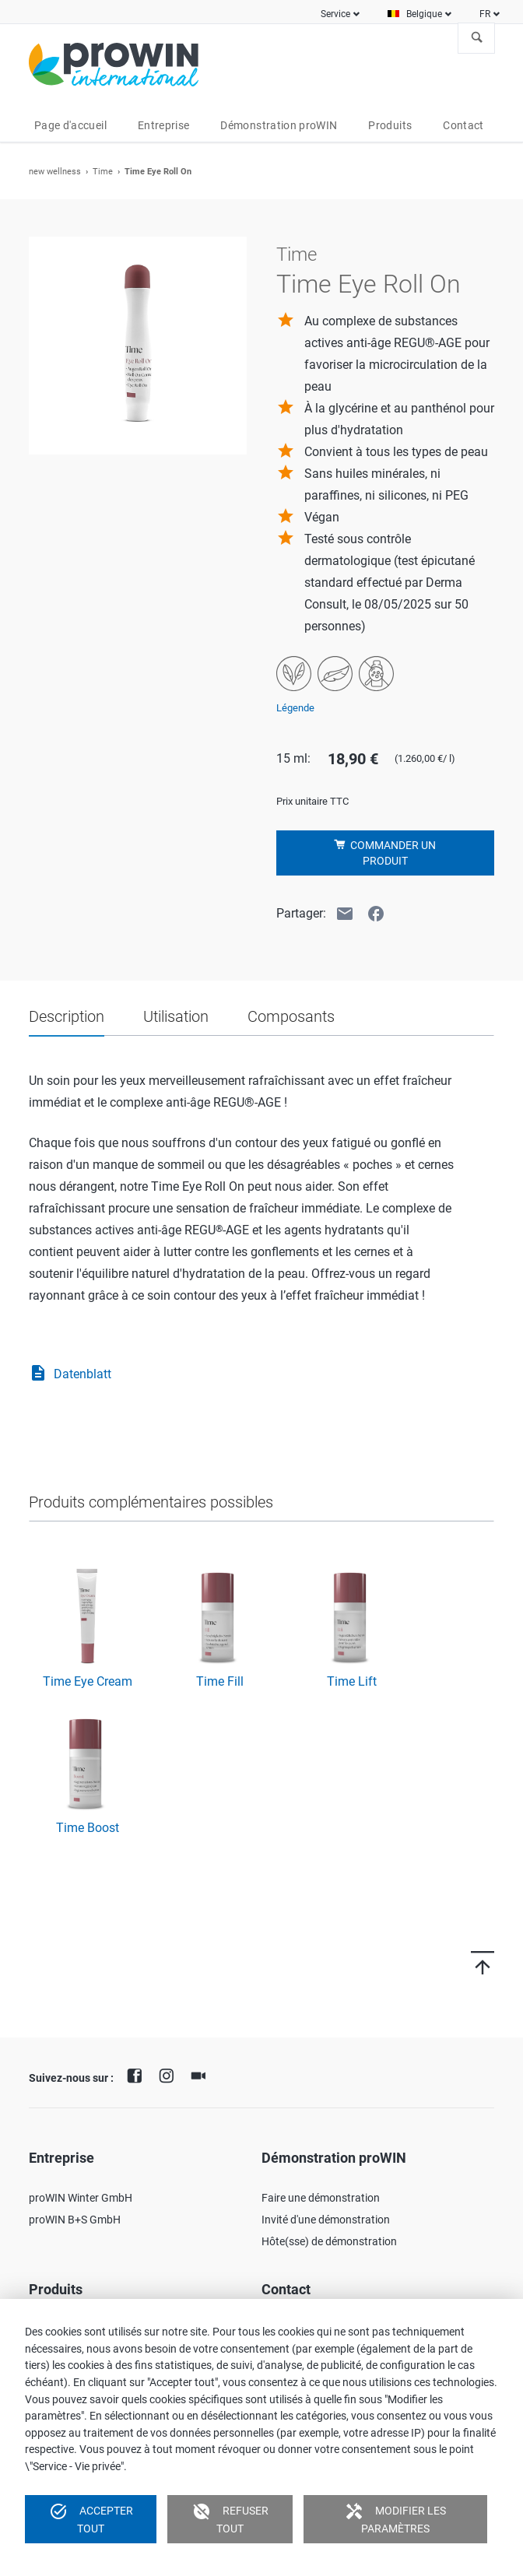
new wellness (55, 172)
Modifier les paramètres (395, 2518)
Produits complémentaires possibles (151, 1502)
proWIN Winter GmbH (80, 2198)
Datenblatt (70, 1374)
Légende (295, 708)
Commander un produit (392, 853)
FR (484, 14)
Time (103, 172)
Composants (291, 1016)
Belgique (424, 14)
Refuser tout (230, 2518)
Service (335, 14)
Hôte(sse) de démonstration (329, 2241)
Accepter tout (91, 2518)
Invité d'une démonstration (326, 2219)
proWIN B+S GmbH (75, 2219)
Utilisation (176, 1016)
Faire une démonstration (321, 2198)
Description (66, 1016)
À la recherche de (477, 38)
